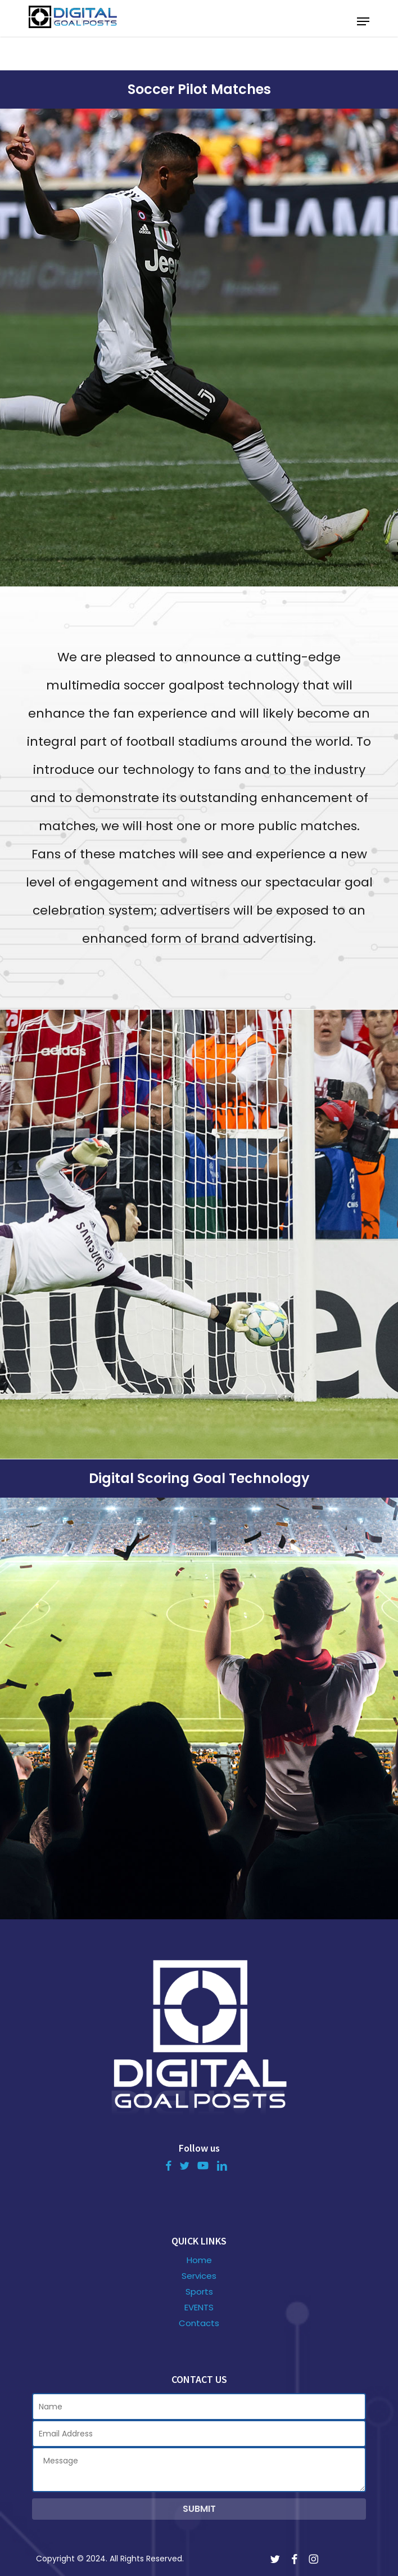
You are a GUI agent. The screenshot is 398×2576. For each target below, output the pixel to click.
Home (199, 2260)
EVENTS (199, 2307)
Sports (199, 2291)
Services (199, 2276)
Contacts (199, 2323)
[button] (363, 21)
